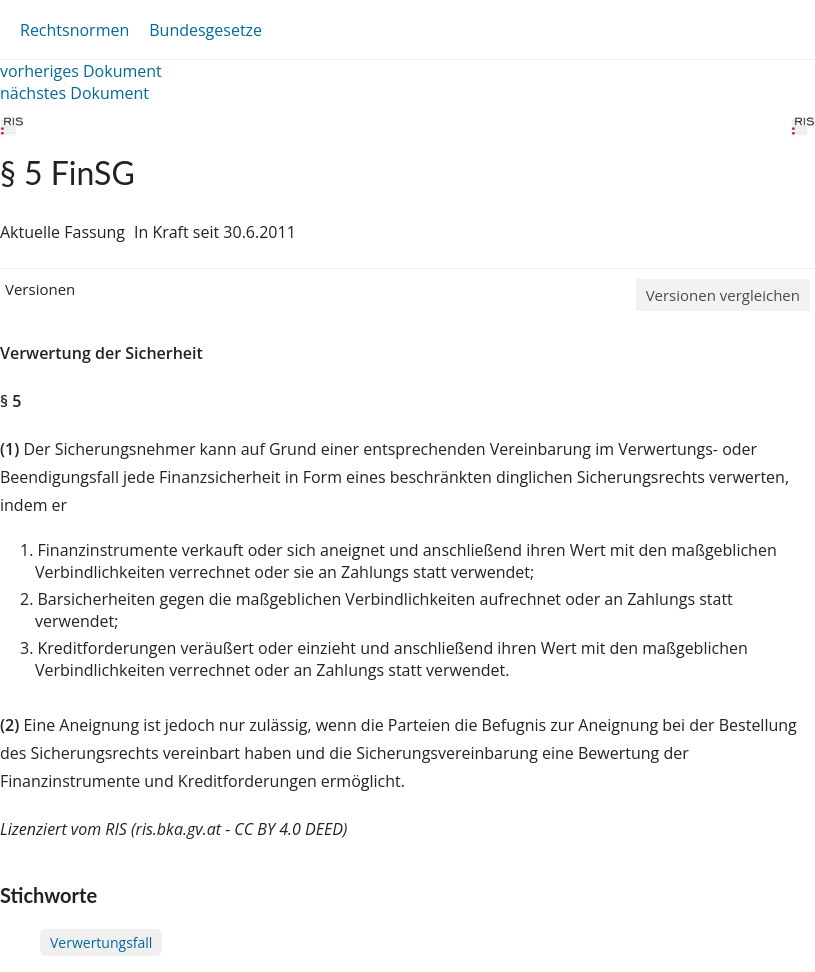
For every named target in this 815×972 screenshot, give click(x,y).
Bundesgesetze (205, 30)
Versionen (40, 289)
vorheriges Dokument (81, 71)
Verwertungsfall (101, 942)
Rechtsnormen (74, 30)
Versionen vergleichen (723, 295)
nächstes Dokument (74, 93)
